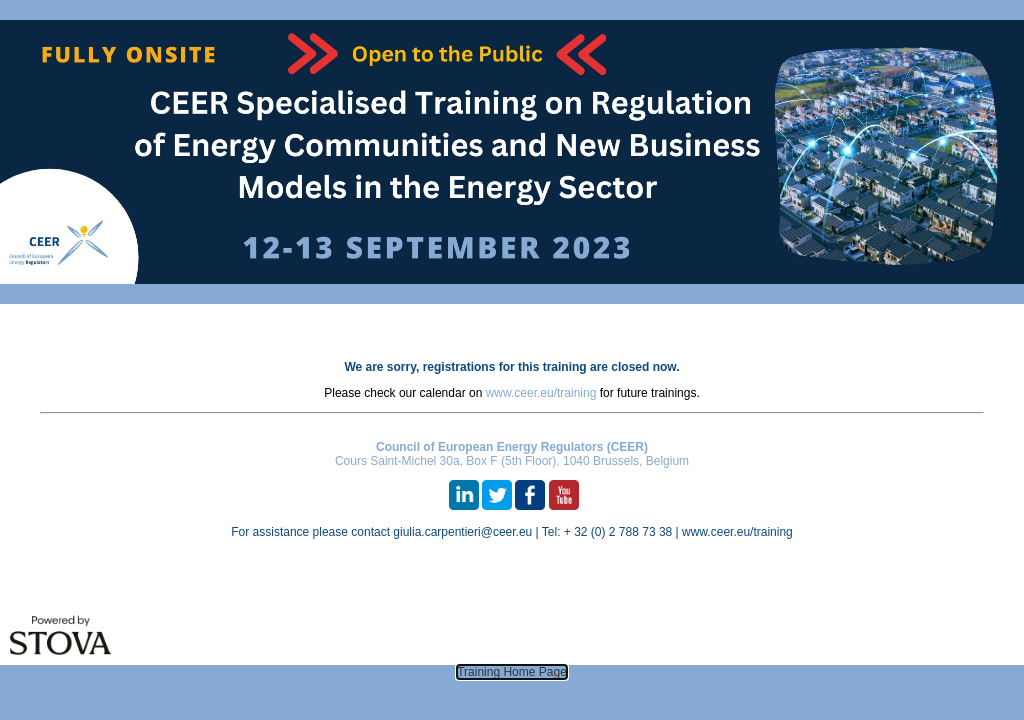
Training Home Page (512, 672)
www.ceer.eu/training (541, 393)
